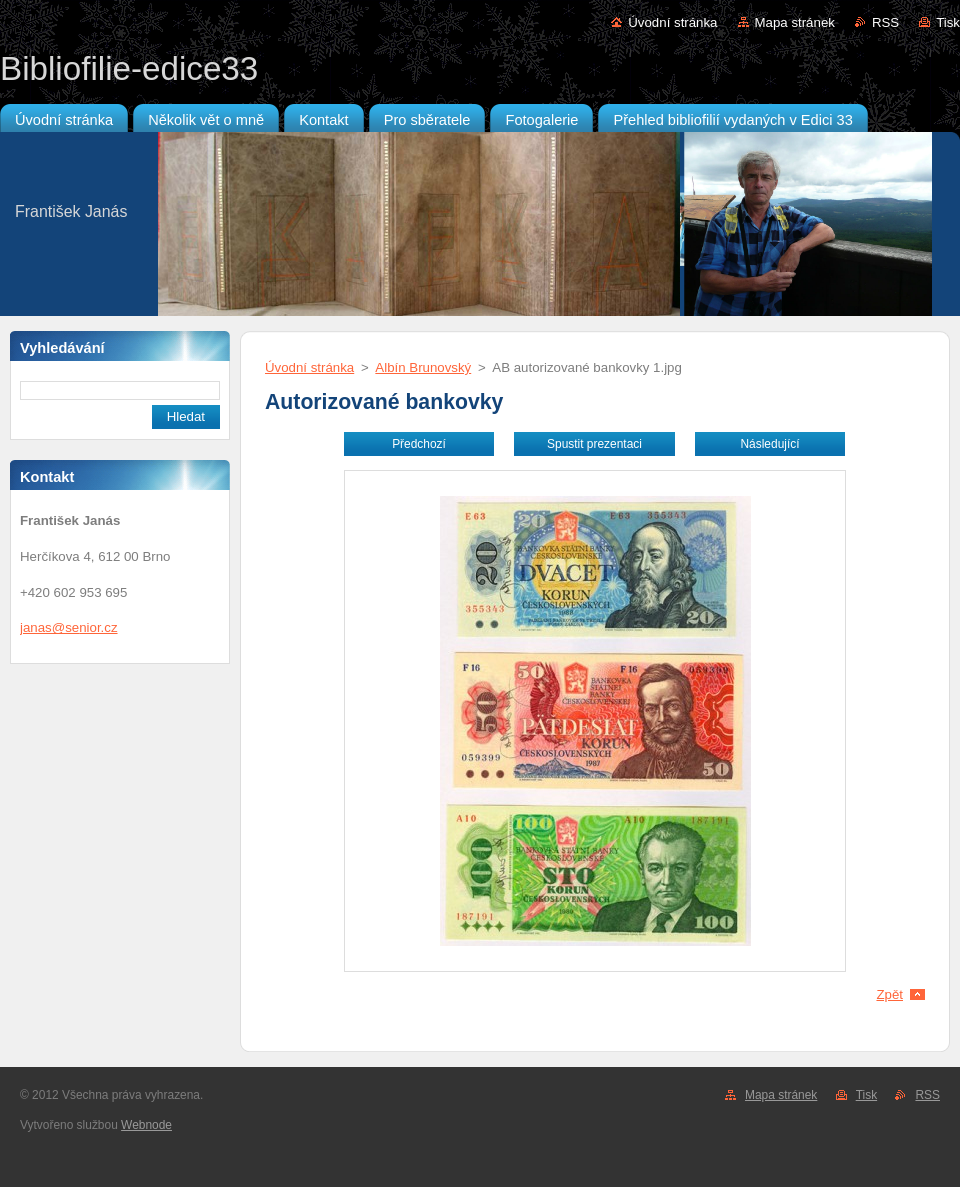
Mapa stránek (795, 22)
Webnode (146, 1125)
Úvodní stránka (672, 22)
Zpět (889, 994)
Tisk (948, 22)
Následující (769, 444)
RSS (885, 22)
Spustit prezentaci (594, 444)
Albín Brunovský (423, 367)
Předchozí (419, 444)
